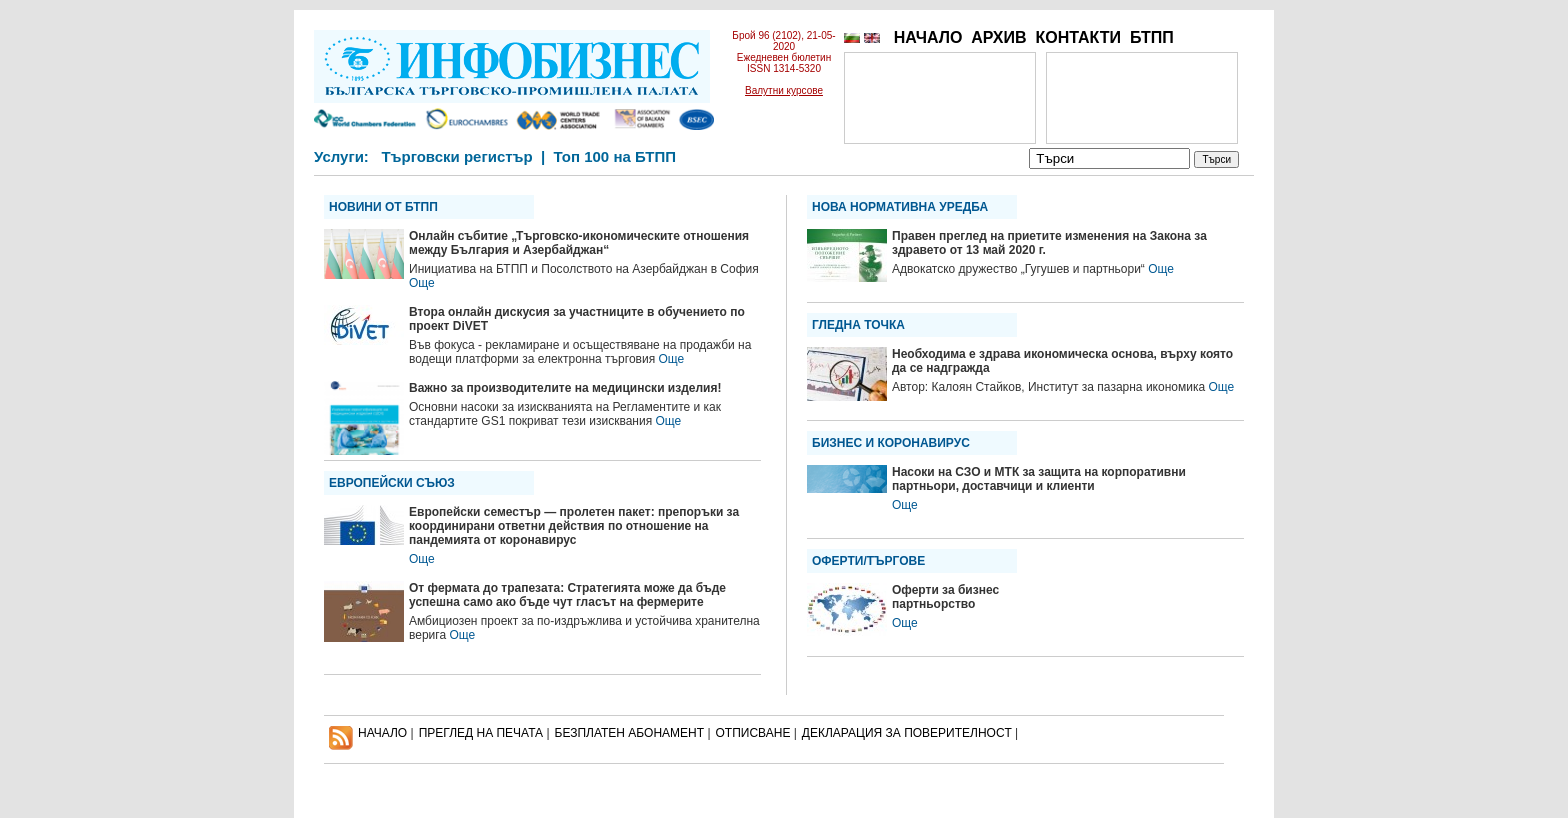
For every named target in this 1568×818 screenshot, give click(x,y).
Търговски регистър (456, 156)
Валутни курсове (784, 90)
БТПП (1152, 37)
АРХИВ (998, 37)
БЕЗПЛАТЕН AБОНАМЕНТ (630, 733)
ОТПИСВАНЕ (753, 733)
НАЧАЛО (928, 37)
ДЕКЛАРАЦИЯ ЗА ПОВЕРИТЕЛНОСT (907, 733)
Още (422, 283)
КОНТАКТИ (1078, 37)
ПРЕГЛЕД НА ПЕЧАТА (481, 733)
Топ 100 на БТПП (615, 156)
